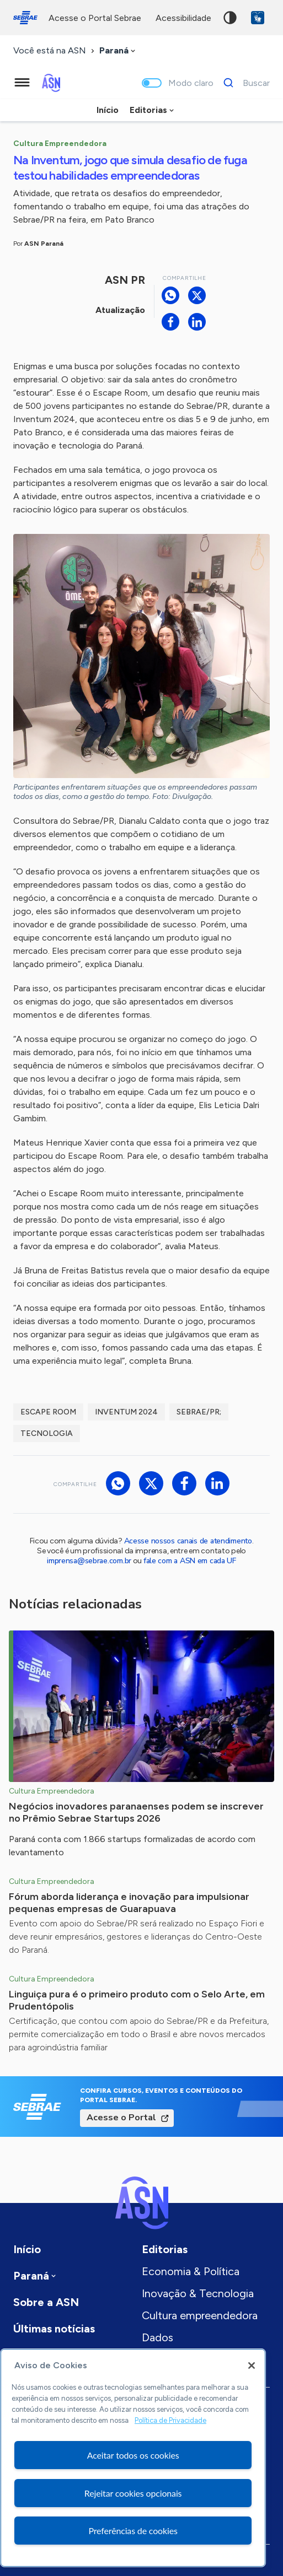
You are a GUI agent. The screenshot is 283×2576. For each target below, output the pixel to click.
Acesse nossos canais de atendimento (188, 1541)
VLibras (257, 18)
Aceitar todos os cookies (133, 2455)
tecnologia (46, 1433)
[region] (133, 2457)
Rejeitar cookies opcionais (133, 2493)
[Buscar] (243, 83)
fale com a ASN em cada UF (189, 1561)
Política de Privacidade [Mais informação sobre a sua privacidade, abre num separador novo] (170, 2420)
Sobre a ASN (46, 2302)
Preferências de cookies (132, 2530)
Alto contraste (230, 18)
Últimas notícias (54, 2328)
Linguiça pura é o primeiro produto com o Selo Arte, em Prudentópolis (137, 2000)
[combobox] (118, 51)
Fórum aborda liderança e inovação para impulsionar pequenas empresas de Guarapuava (129, 1903)
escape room (48, 1412)
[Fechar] (251, 2365)
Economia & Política (190, 2271)
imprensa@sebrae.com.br (89, 1561)
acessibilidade (183, 18)
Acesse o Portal (121, 2117)
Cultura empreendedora (200, 2315)
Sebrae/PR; (199, 1412)
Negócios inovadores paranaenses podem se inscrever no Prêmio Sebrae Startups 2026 (136, 1812)
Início (108, 110)
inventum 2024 (126, 1412)
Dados (157, 2337)
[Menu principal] (22, 82)
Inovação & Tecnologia (198, 2293)
